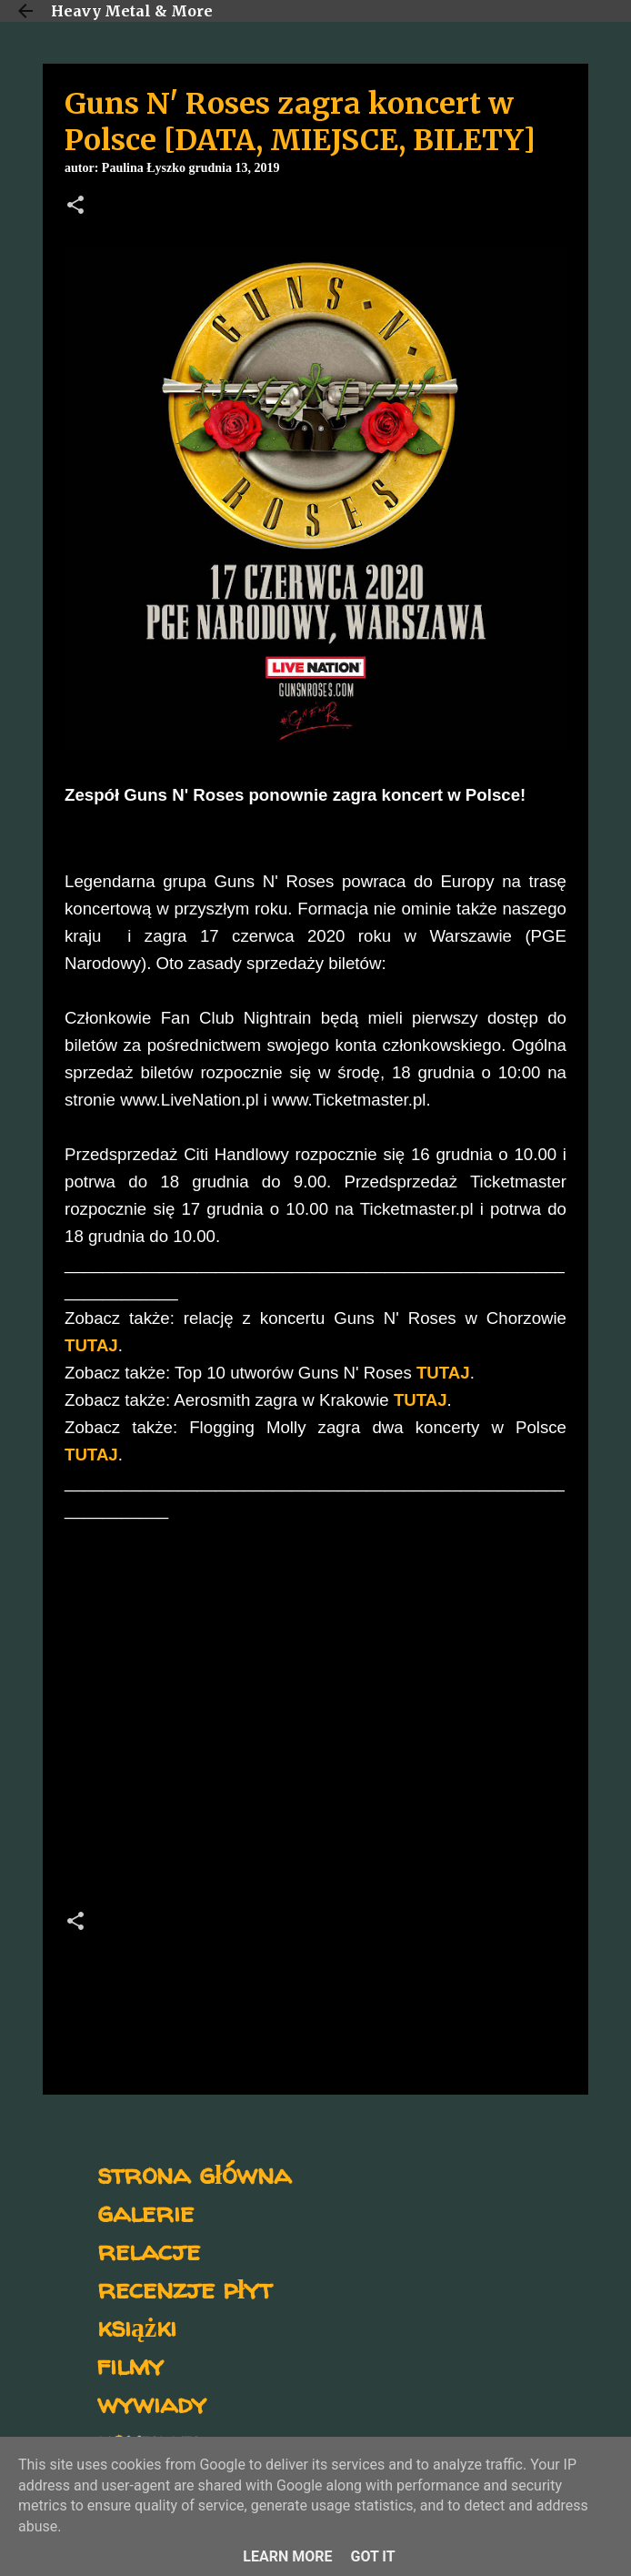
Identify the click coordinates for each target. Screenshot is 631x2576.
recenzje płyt (184, 2288)
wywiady (151, 2402)
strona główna (194, 2173)
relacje (148, 2249)
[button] (75, 206)
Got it (372, 2556)
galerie (145, 2211)
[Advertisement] (315, 1735)
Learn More (287, 2556)
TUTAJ (91, 1345)
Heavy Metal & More (132, 11)
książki (136, 2326)
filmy (130, 2364)
